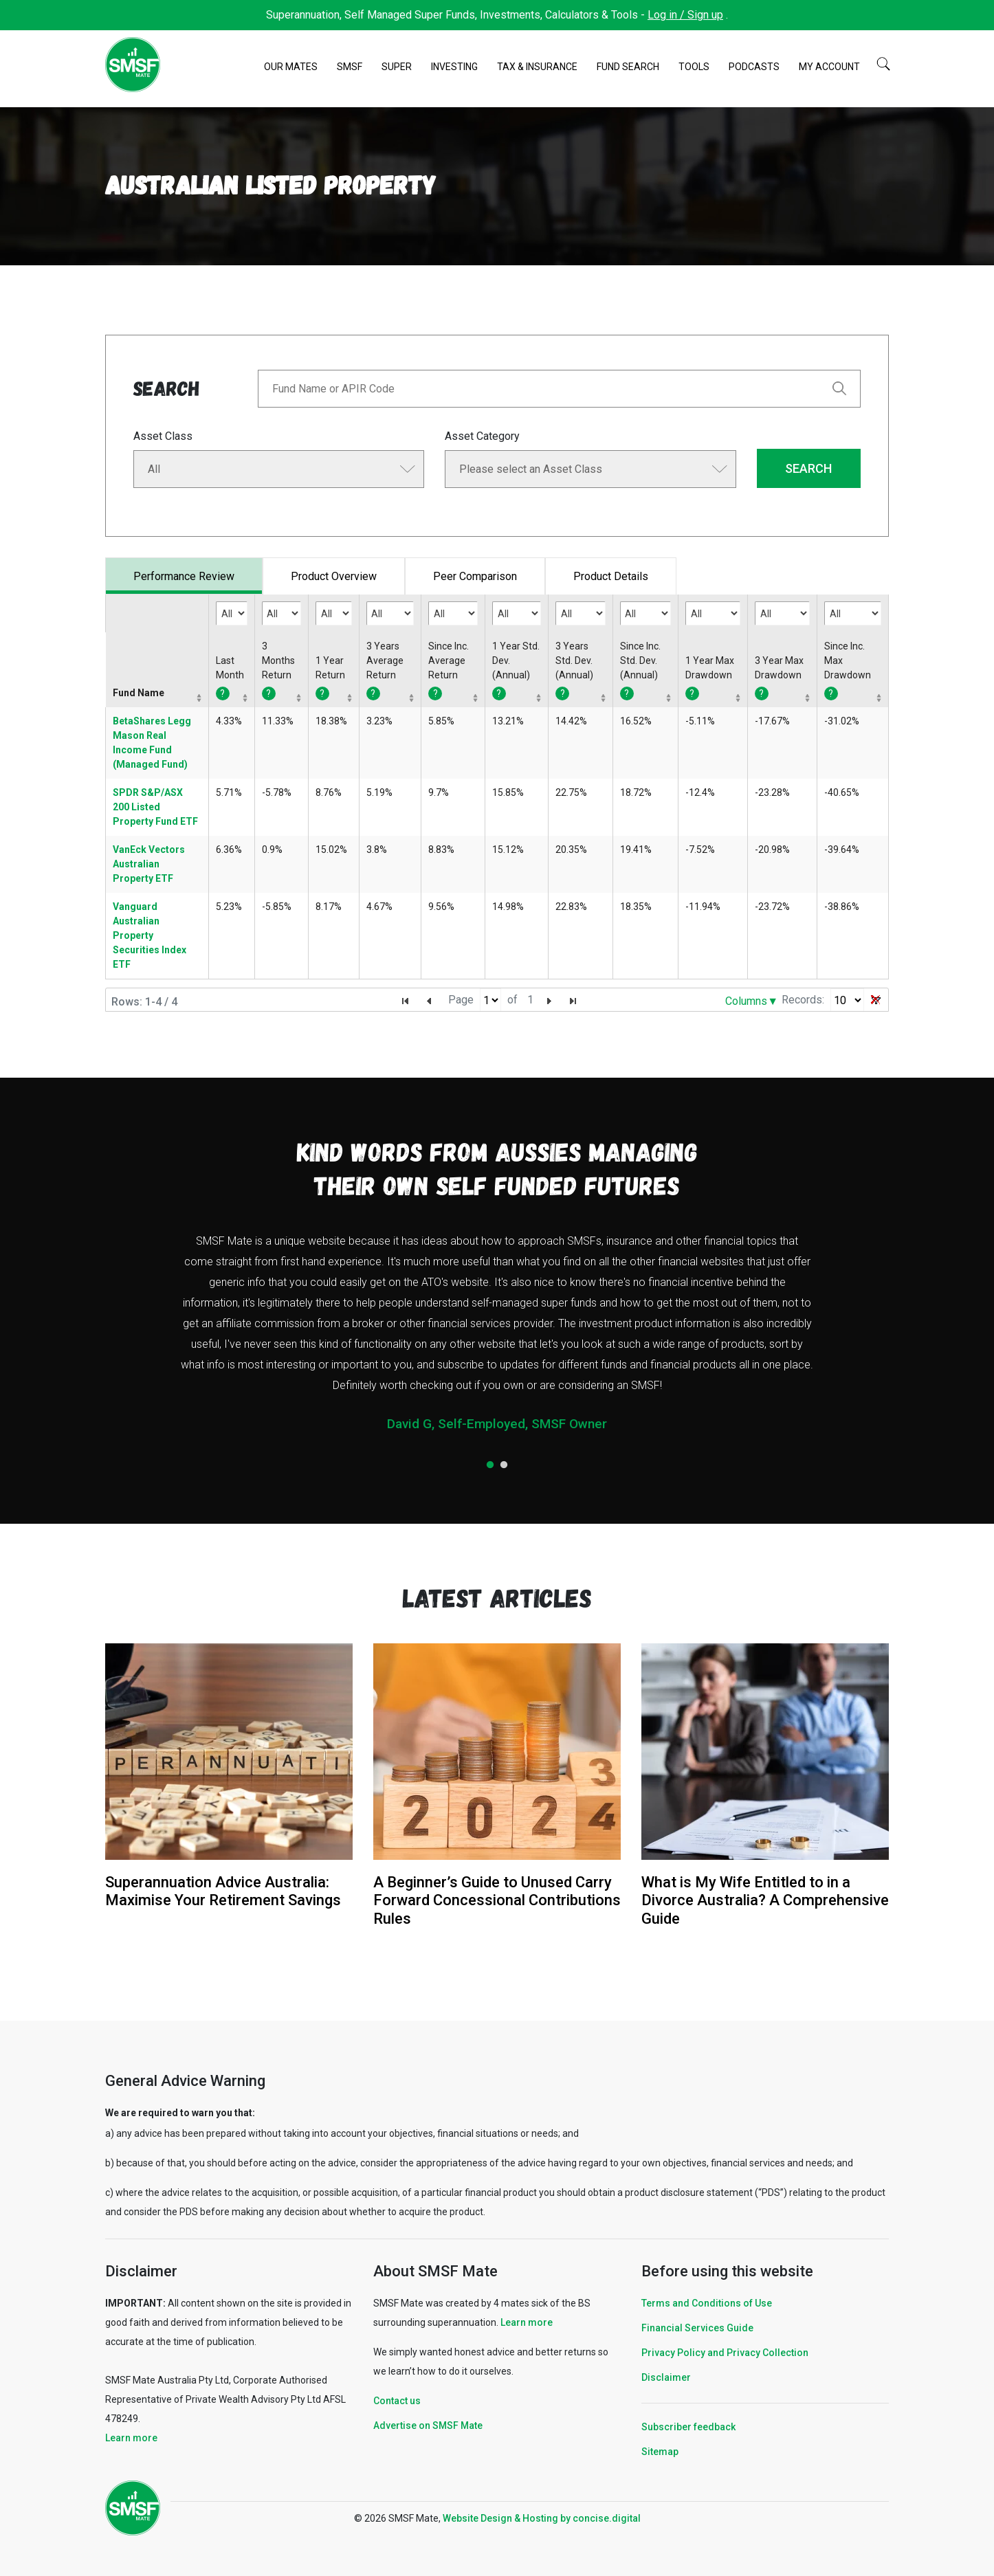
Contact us (397, 2400)
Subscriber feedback (688, 2426)
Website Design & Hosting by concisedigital (542, 2518)
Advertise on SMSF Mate (428, 2425)
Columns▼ (751, 1001)
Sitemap (659, 2451)
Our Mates (291, 66)
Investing (454, 66)
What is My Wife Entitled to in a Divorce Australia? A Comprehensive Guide (765, 1900)
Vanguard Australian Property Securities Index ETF (149, 935)
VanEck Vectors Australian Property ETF (149, 864)
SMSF (349, 66)
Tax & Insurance (537, 66)
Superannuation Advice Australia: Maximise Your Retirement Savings (223, 1891)
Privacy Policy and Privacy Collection (724, 2352)
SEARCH (808, 468)
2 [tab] (504, 1465)
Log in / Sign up (685, 14)
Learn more (131, 2437)
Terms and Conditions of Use (706, 2303)
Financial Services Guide (697, 2327)
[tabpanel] (497, 1338)
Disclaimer (666, 2377)
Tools (693, 66)
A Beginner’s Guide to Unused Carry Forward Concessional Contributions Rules (497, 1900)
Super (397, 66)
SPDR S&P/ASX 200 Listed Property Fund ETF (155, 807)
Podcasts (754, 66)
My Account (829, 66)
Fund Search (628, 66)
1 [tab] (490, 1465)
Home (247, 67)
